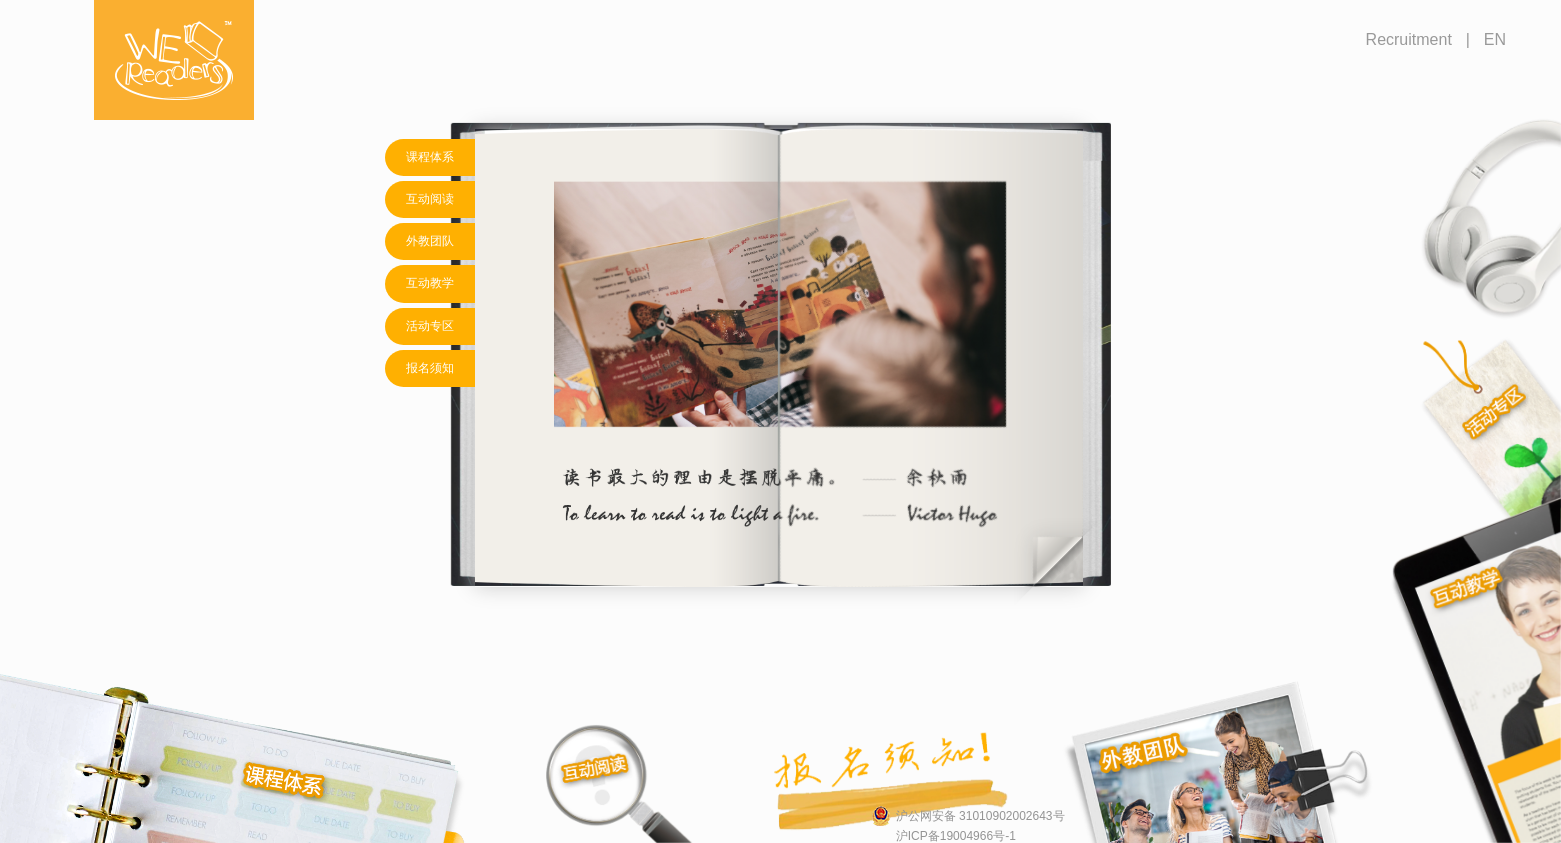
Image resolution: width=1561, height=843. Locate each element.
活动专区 (430, 326)
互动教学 (430, 283)
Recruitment (1409, 39)
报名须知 (430, 368)
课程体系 (430, 157)
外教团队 (430, 241)
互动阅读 (430, 199)
